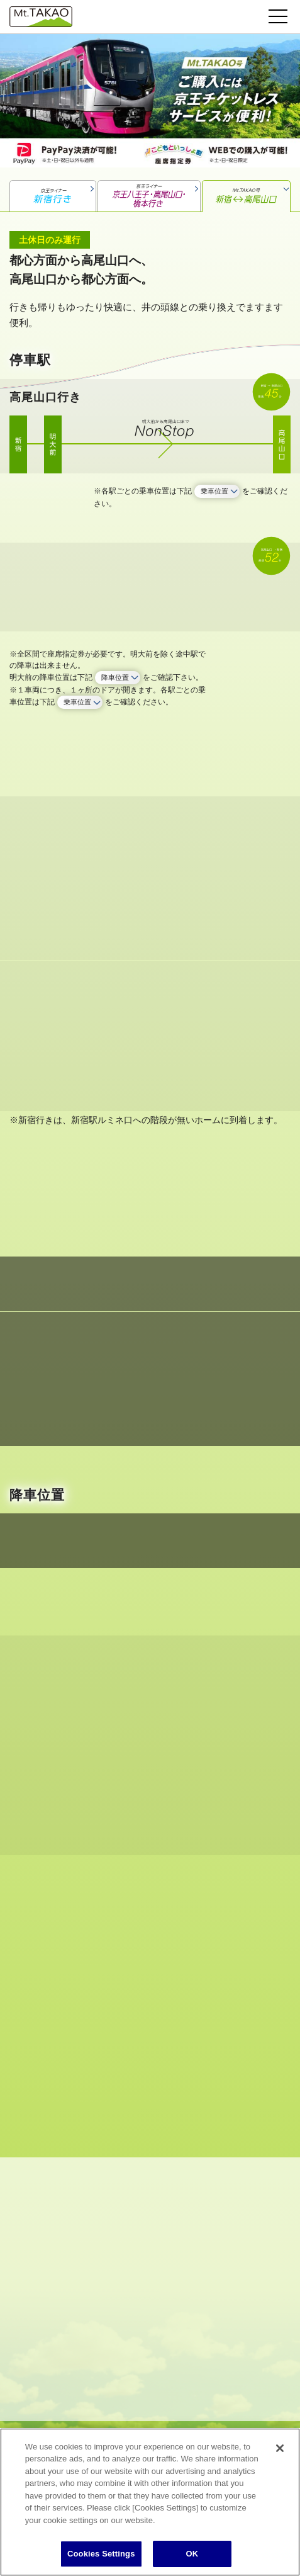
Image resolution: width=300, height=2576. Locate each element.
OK (192, 2553)
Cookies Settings (101, 2553)
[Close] (280, 2448)
